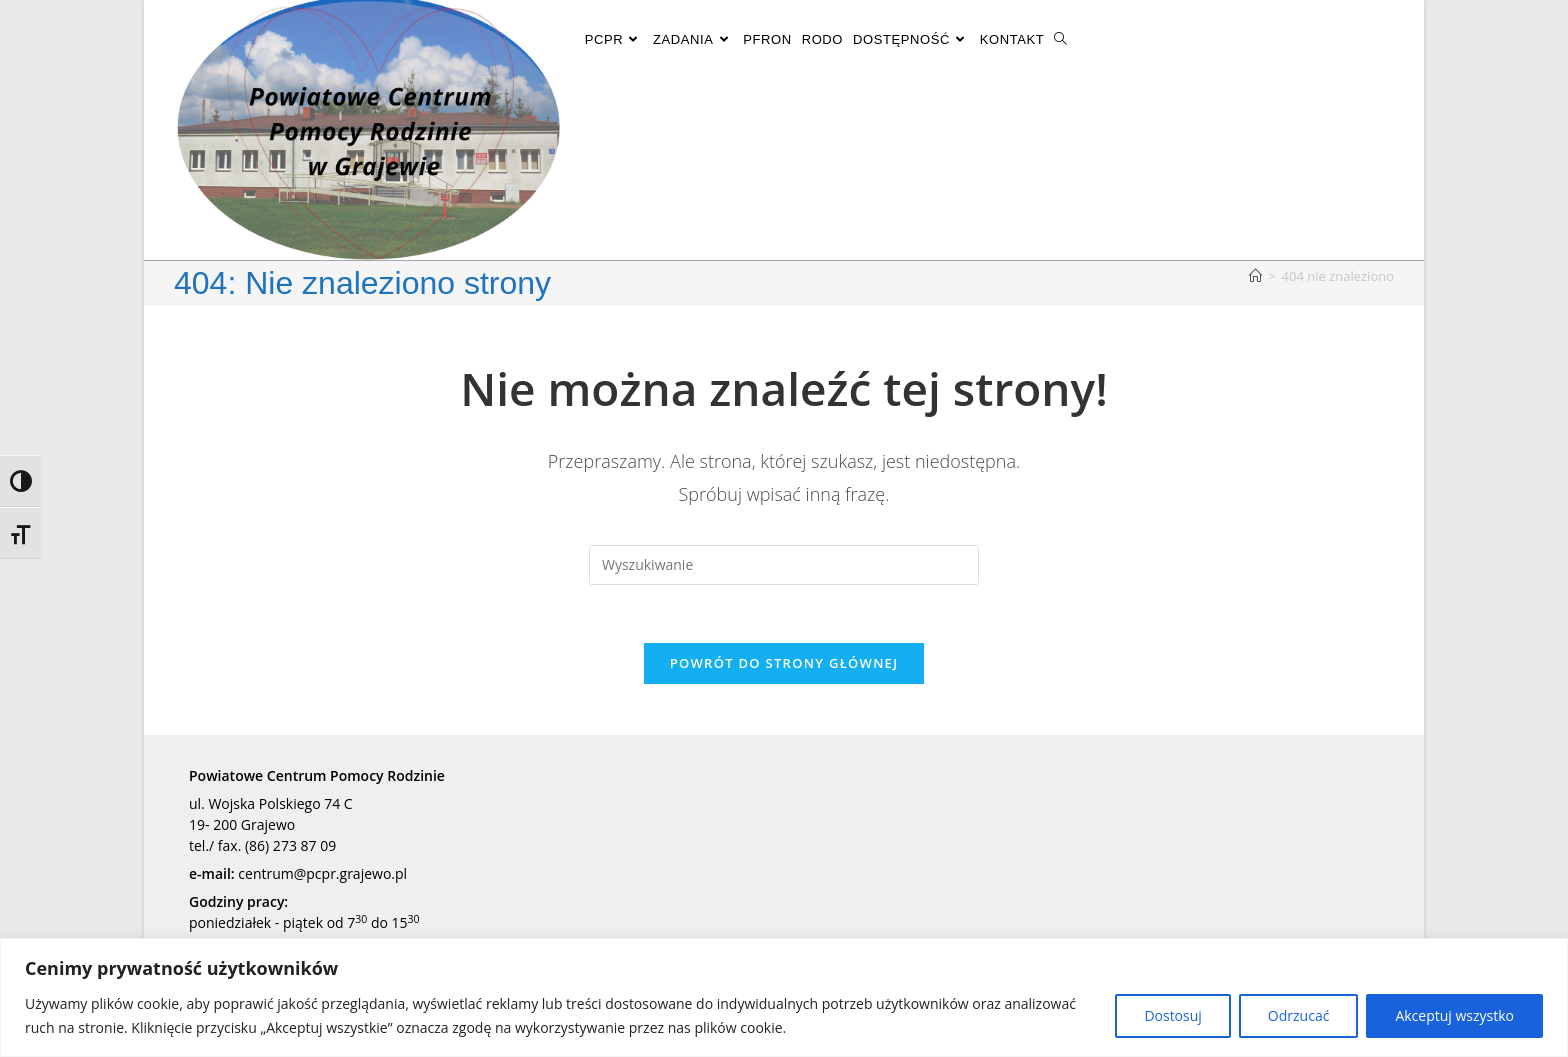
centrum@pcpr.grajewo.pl (322, 876)
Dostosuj (1172, 1015)
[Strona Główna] (1255, 276)
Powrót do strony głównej (784, 666)
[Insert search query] (784, 565)
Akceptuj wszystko (1454, 1015)
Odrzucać (1299, 1015)
